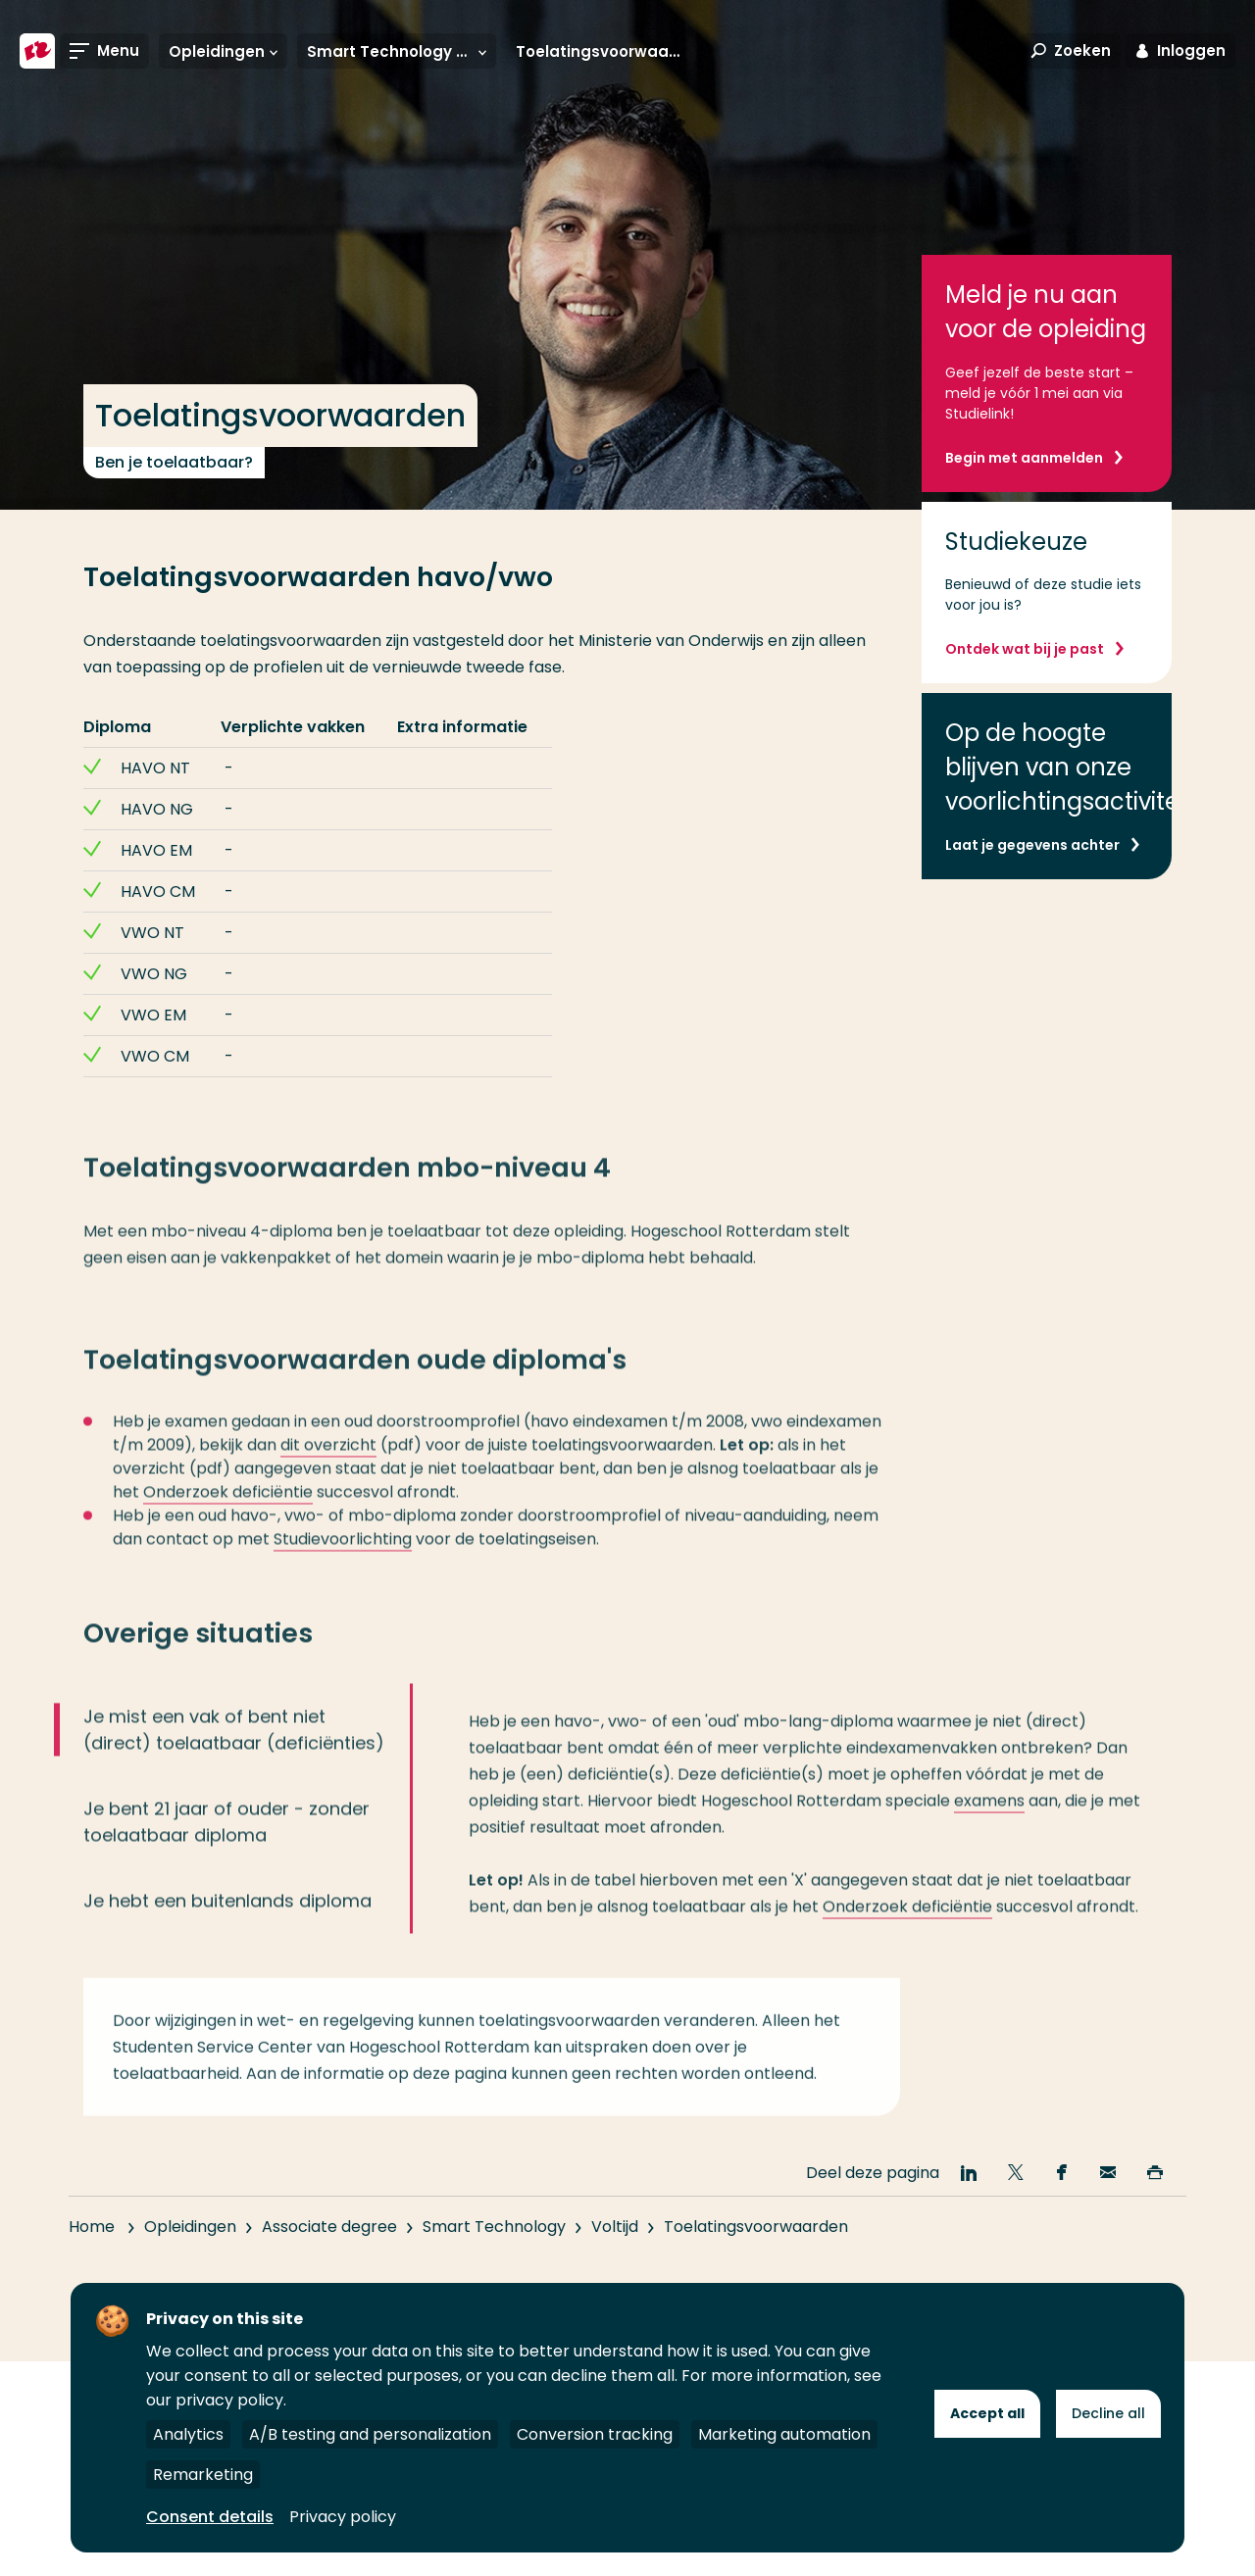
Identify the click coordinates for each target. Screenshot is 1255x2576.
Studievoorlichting (343, 1563)
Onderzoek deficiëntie (228, 1516)
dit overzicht (328, 1469)
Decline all (1108, 2413)
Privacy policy (342, 2516)
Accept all (987, 2413)
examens (989, 1824)
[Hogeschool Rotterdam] (37, 51)
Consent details (210, 2516)
